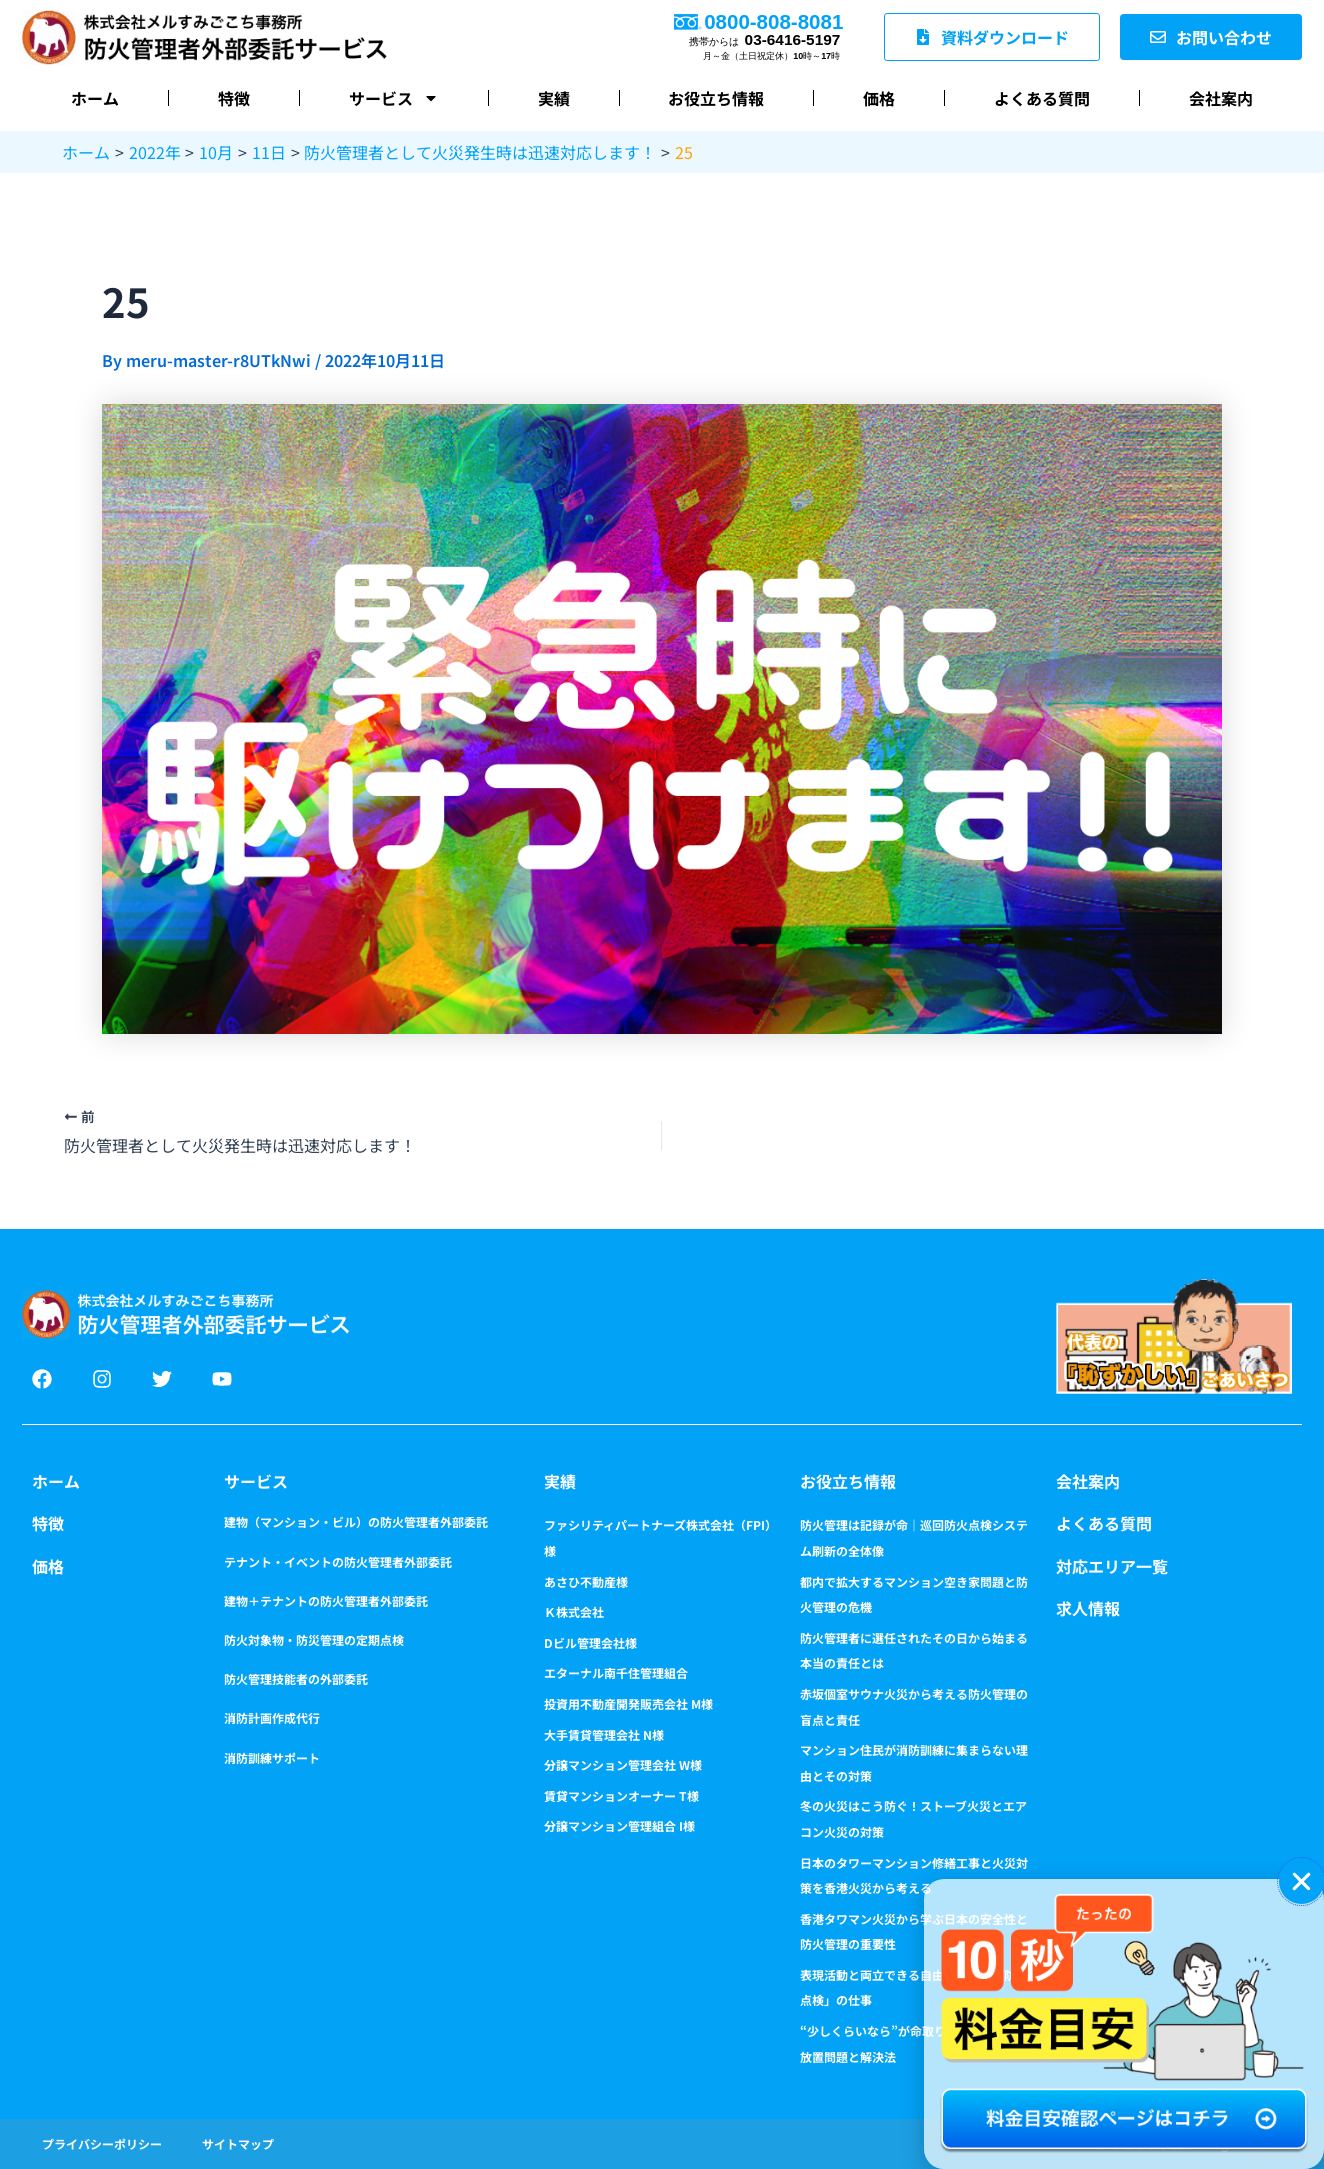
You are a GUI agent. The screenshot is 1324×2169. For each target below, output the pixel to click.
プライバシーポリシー (102, 2143)
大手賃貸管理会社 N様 (604, 1734)
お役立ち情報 (716, 98)
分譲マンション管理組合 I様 (619, 1825)
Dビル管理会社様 (590, 1642)
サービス (394, 98)
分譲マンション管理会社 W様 (623, 1764)
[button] (1301, 1881)
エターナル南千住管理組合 (616, 1672)
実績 (554, 98)
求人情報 (1088, 1608)
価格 (879, 98)
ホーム (95, 98)
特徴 (234, 98)
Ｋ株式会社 (574, 1611)
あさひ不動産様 (586, 1581)
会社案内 (1221, 98)
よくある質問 (1042, 98)
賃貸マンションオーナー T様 (621, 1795)
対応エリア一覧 (1112, 1566)
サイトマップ (238, 2143)
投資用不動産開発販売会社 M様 (628, 1703)
